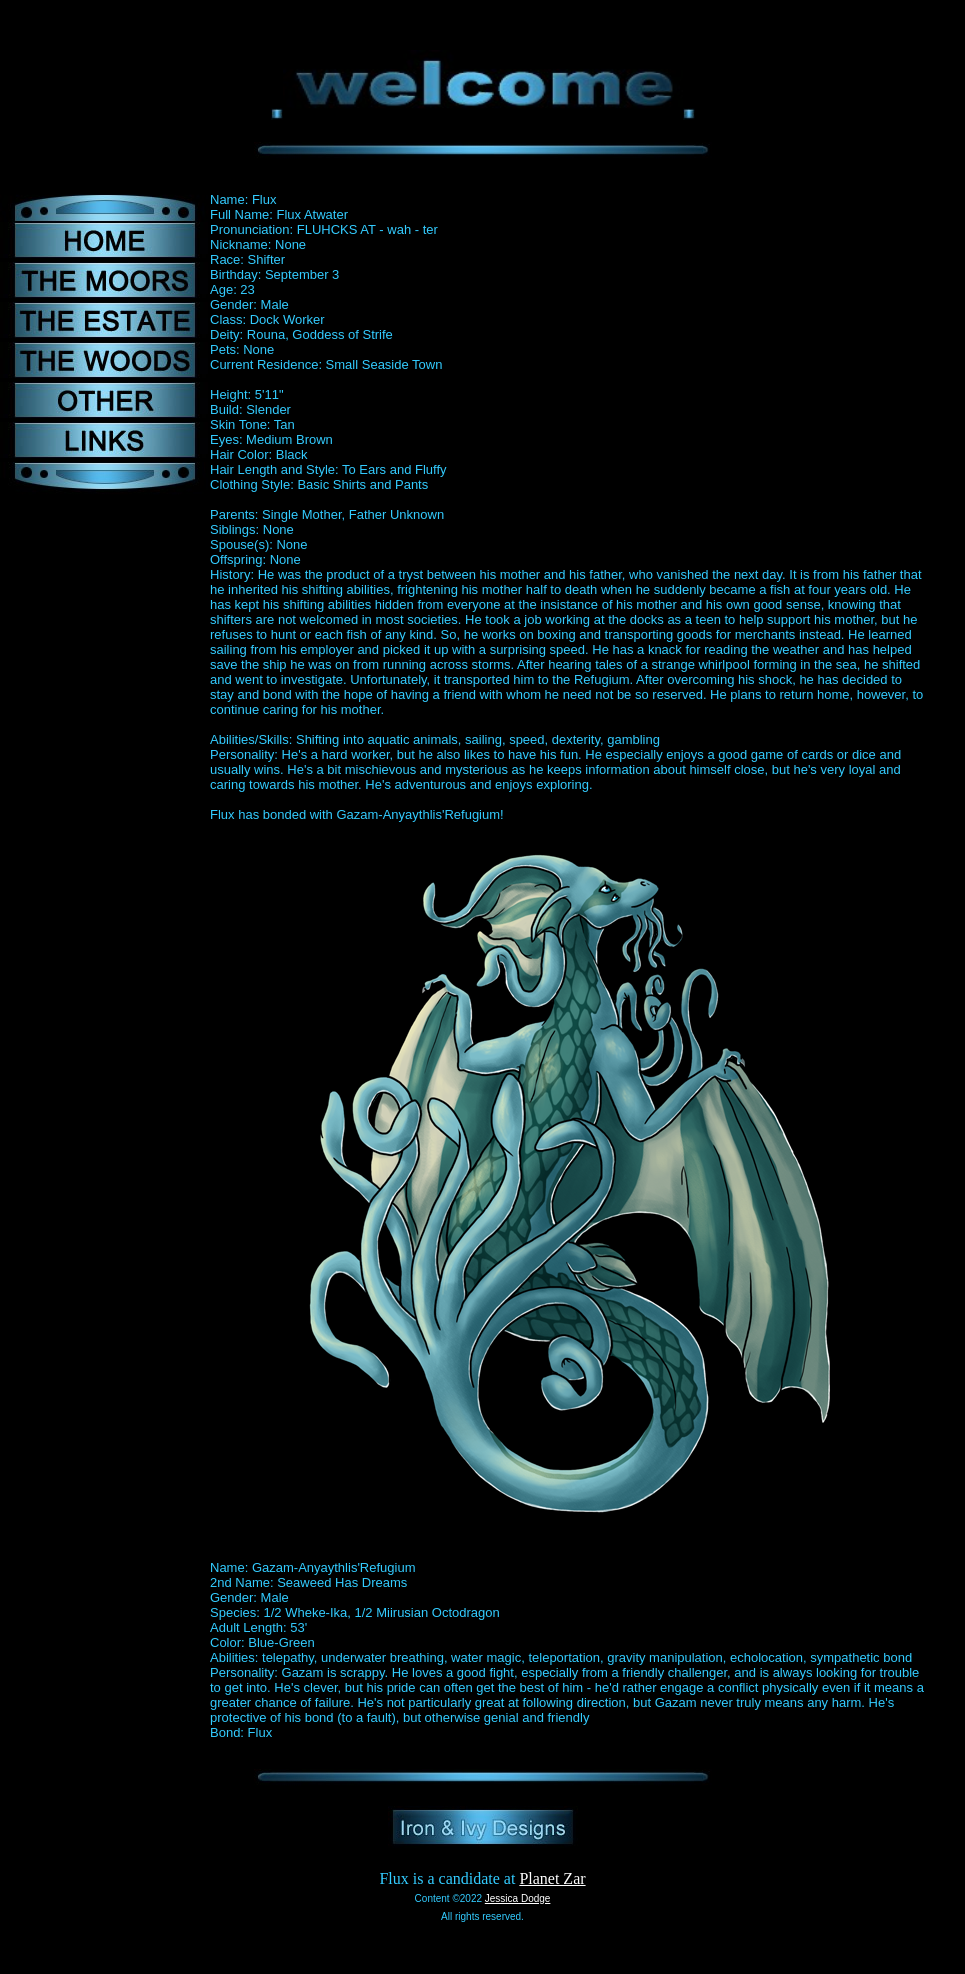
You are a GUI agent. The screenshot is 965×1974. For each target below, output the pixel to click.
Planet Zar (552, 1878)
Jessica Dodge (518, 1898)
